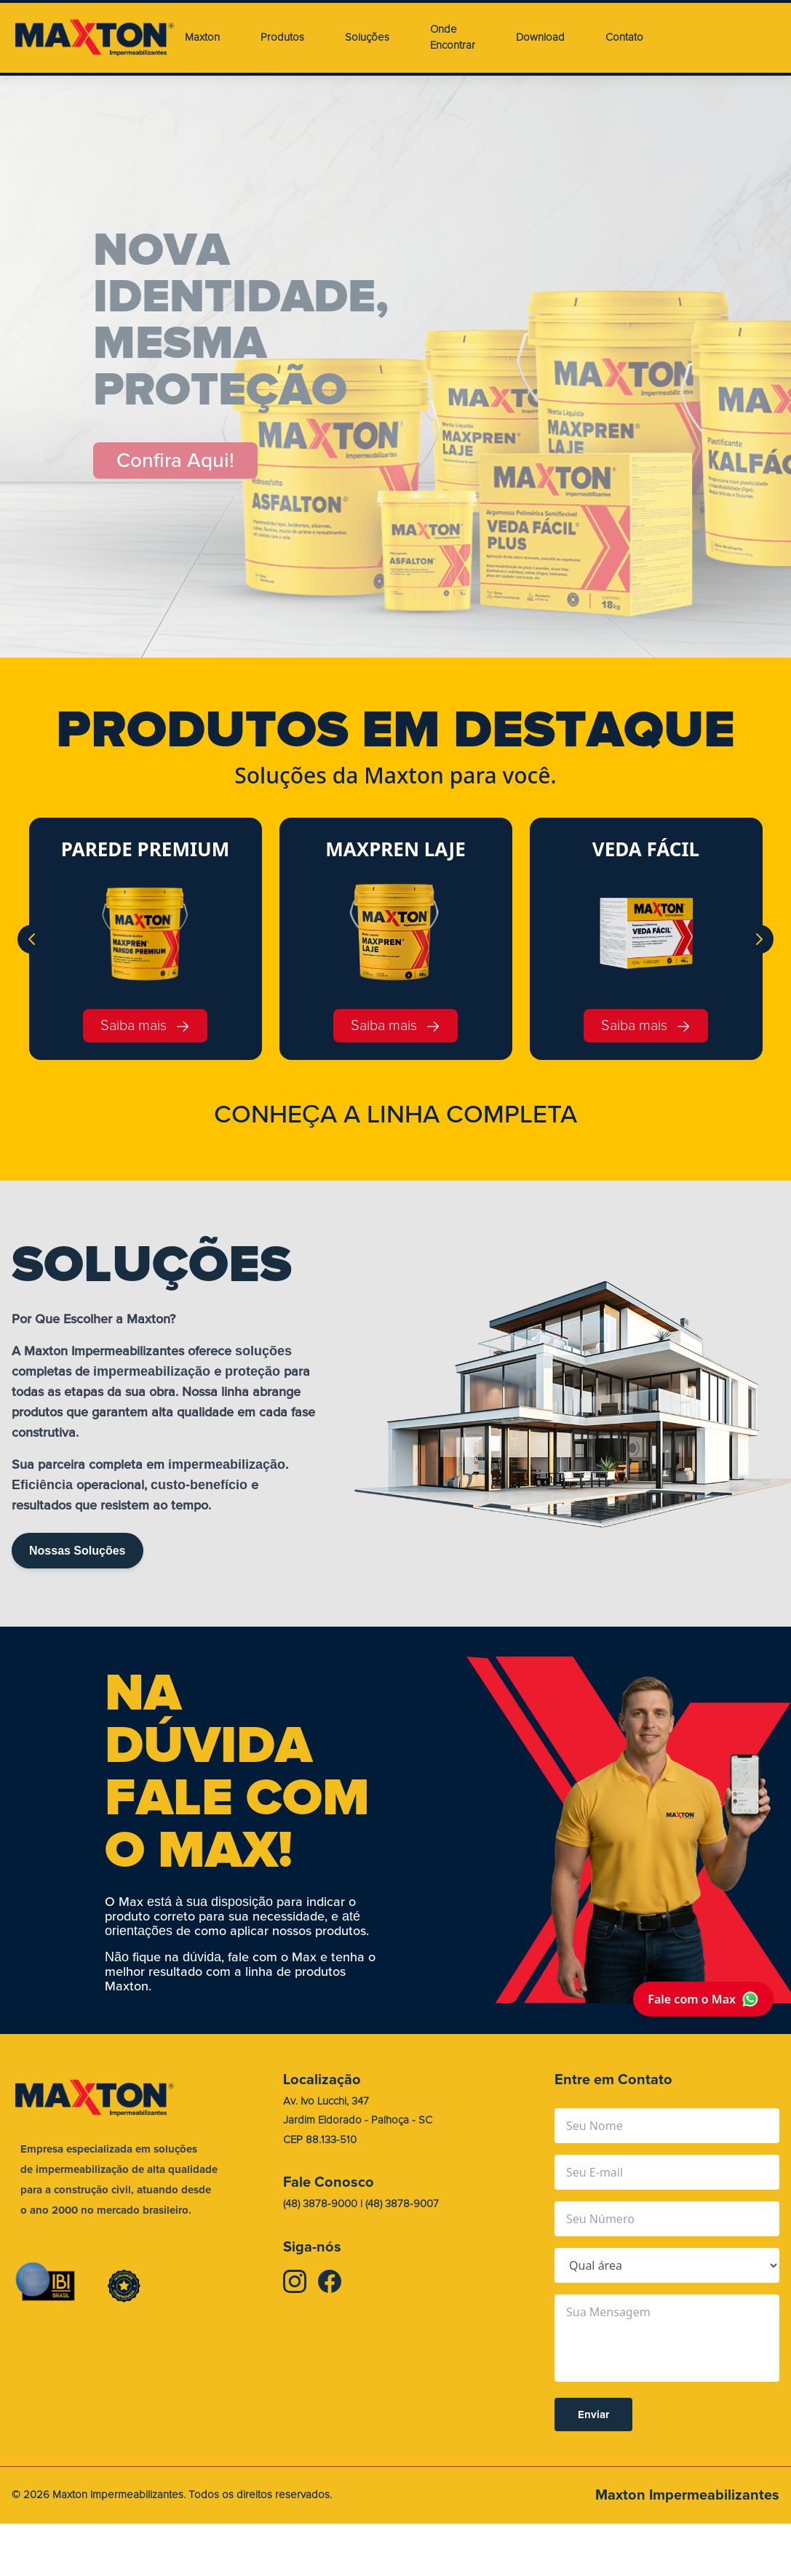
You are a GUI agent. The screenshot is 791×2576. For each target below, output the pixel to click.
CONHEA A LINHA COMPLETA (395, 1114)
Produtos (282, 37)
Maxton (202, 37)
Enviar (593, 2414)
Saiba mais (145, 1025)
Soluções (367, 37)
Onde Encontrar (452, 37)
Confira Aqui (175, 460)
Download (540, 37)
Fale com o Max (703, 1999)
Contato (624, 37)
